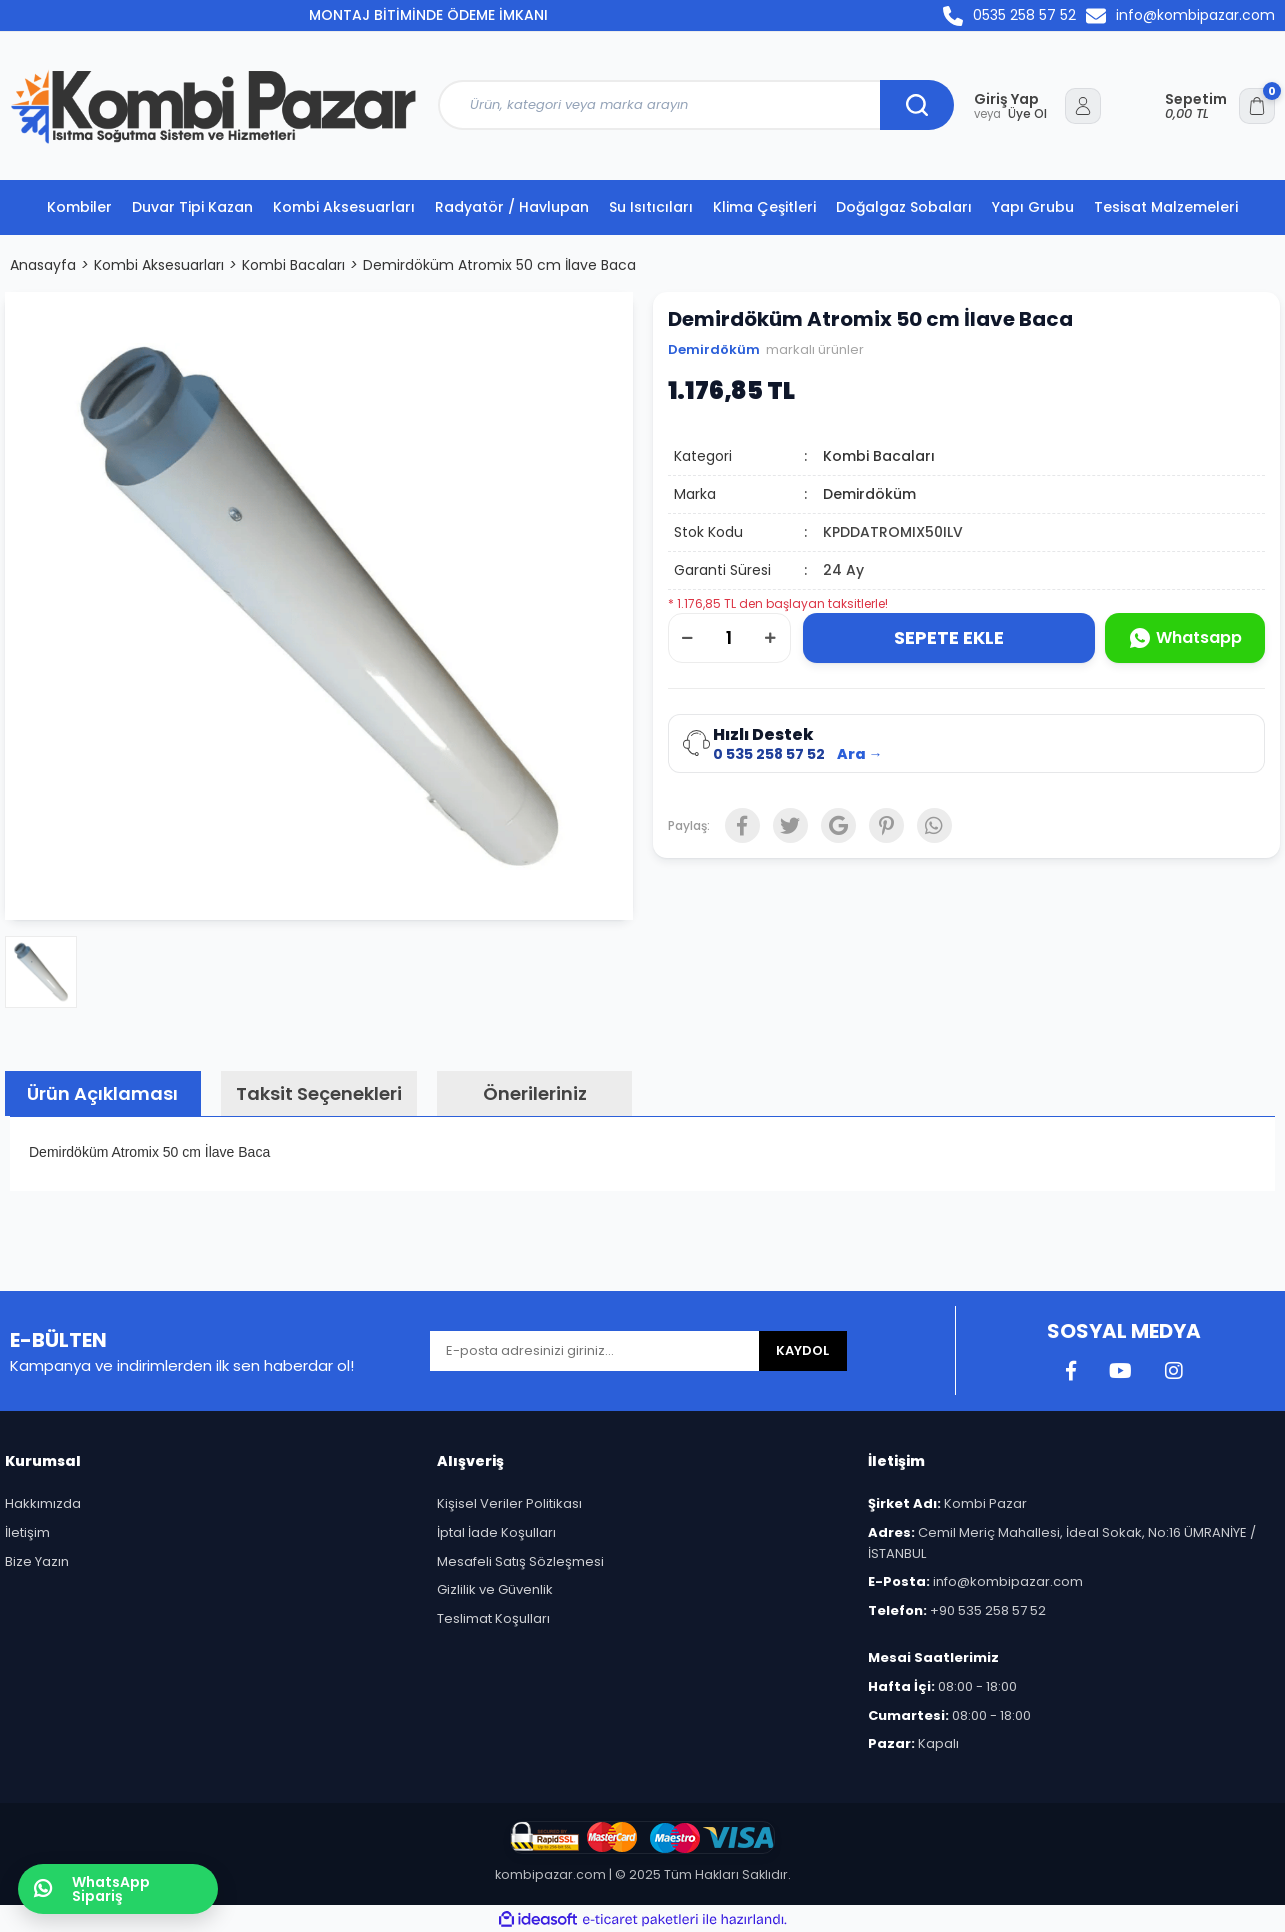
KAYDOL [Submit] (802, 1350)
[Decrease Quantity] (688, 638)
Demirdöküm (714, 349)
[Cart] (1220, 106)
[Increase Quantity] (771, 638)
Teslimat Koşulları (493, 1618)
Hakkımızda (43, 1503)
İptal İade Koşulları (496, 1532)
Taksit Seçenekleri (319, 1093)
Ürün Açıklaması (102, 1093)
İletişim (27, 1532)
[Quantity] (729, 637)
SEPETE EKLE (949, 637)
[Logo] (214, 106)
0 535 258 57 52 (769, 754)
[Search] (695, 105)
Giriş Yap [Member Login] (1006, 99)
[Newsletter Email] (594, 1351)
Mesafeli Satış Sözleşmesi (520, 1561)
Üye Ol (1010, 114)
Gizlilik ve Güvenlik (495, 1589)
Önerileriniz (535, 1093)
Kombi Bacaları (879, 456)
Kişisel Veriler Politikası (509, 1503)
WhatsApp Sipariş (92, 1889)
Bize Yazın (37, 1561)
